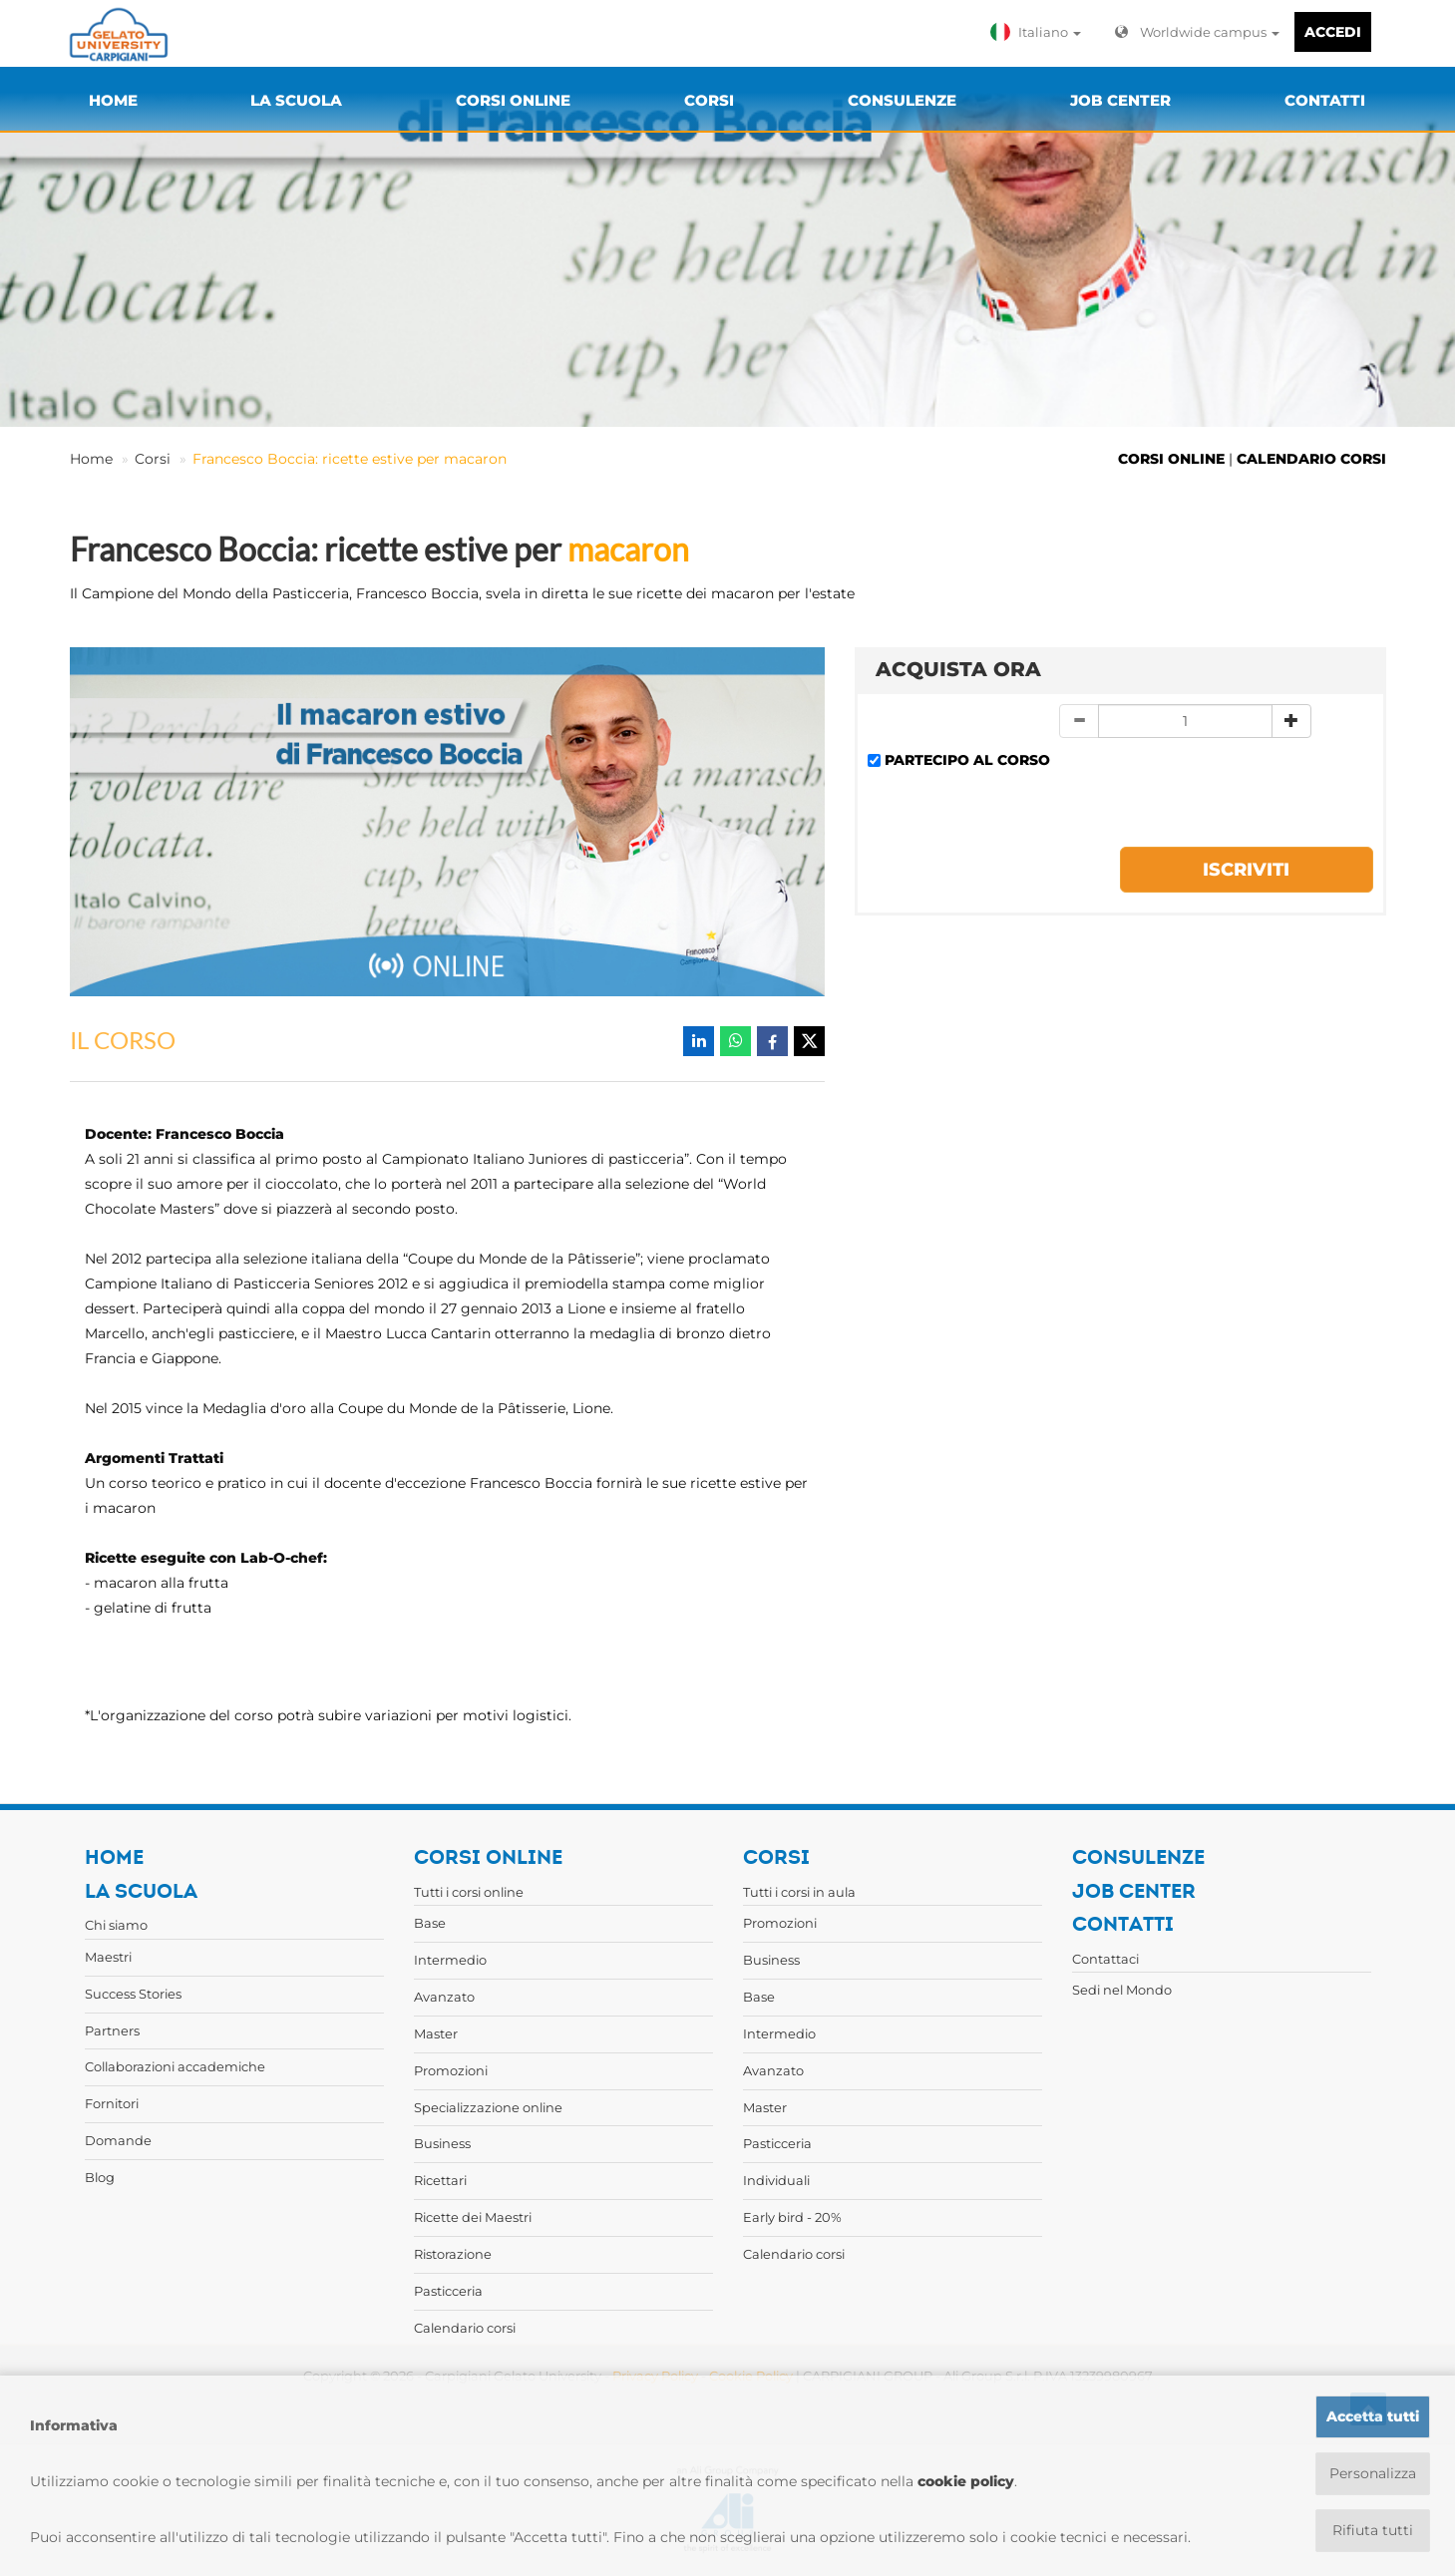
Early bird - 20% (792, 2217)
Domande (118, 2140)
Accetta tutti (1372, 2416)
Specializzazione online (488, 2107)
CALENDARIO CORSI (1311, 459)
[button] (1040, 32)
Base (430, 1923)
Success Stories (133, 1994)
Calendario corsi (465, 2328)
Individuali (776, 2180)
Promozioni (451, 2070)
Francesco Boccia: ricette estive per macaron (349, 459)
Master (436, 2033)
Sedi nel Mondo (1122, 1990)
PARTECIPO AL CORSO (967, 760)
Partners (112, 2030)
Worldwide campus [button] (1197, 32)
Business (442, 2143)
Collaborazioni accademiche (175, 2066)
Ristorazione (453, 2254)
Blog (100, 2177)
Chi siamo (116, 1925)
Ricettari (440, 2180)
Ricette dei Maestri (473, 2217)
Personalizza (1372, 2473)
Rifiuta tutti (1372, 2530)
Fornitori (112, 2103)
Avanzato (444, 1997)
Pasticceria (448, 2291)
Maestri (108, 1957)
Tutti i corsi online (469, 1892)
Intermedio (450, 1960)
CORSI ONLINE (1171, 459)
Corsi (153, 459)
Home (91, 459)
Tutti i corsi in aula (799, 1892)
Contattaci (1105, 1959)
